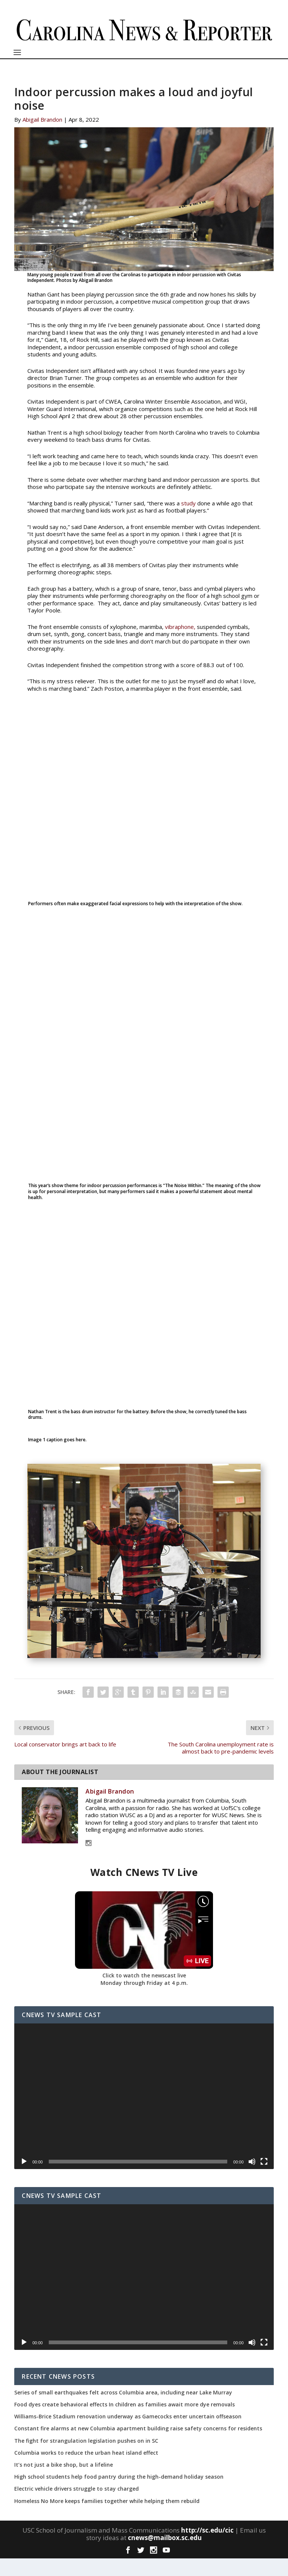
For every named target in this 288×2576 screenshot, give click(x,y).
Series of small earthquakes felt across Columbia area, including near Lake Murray (123, 2409)
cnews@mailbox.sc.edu (165, 2555)
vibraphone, (180, 644)
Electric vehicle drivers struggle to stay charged (76, 2506)
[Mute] (252, 2179)
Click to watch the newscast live (144, 1992)
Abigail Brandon (42, 137)
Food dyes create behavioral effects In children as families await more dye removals (124, 2422)
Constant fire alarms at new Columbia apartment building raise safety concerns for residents (138, 2446)
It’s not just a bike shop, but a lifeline (63, 2482)
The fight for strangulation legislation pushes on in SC (86, 2458)
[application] (143, 2114)
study (188, 520)
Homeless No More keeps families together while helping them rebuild (107, 2518)
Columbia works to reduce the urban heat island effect (86, 2470)
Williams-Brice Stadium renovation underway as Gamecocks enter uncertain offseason (128, 2434)
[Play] (24, 2179)
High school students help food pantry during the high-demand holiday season (119, 2494)
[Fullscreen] (264, 2179)
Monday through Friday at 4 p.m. (144, 2000)
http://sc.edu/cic (207, 2547)
